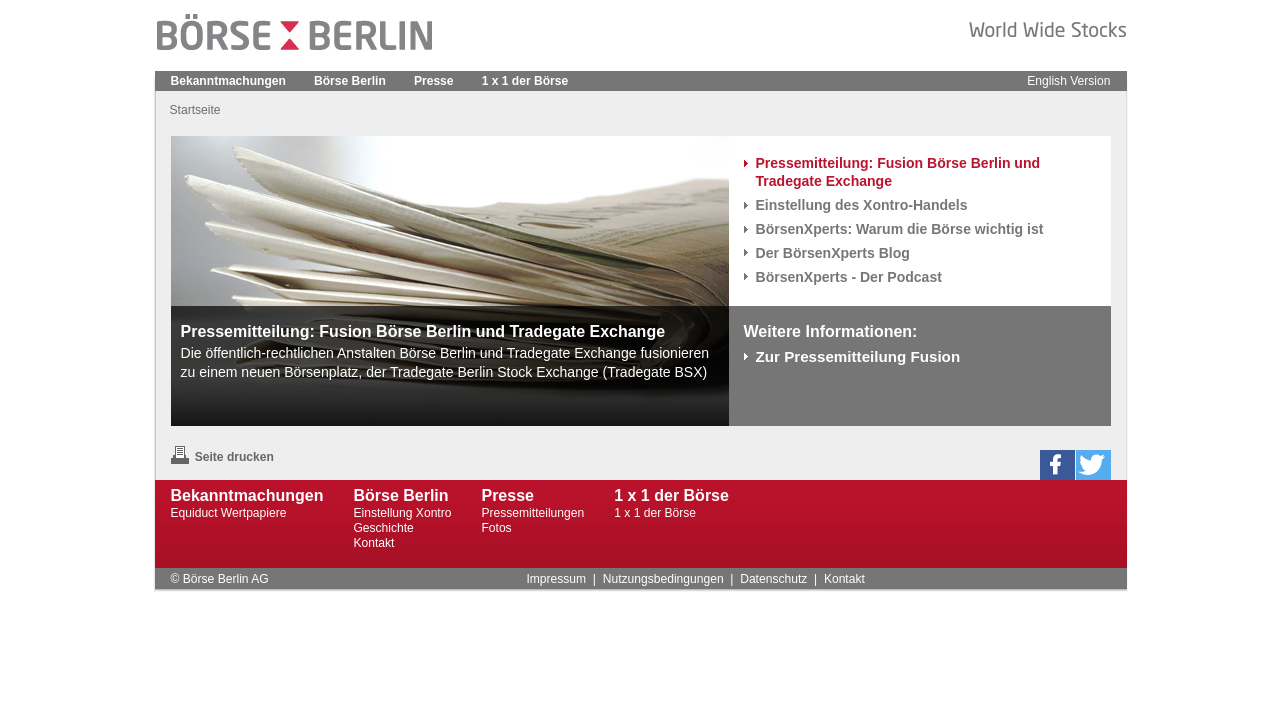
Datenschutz (773, 579)
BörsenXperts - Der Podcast (849, 277)
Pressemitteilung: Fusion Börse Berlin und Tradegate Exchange (898, 172)
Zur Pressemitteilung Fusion (858, 356)
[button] (1057, 465)
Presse (434, 81)
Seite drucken (222, 457)
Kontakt (373, 543)
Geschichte (383, 528)
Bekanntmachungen (228, 81)
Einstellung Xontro (402, 513)
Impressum (556, 579)
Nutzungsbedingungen (663, 579)
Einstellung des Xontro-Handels (862, 205)
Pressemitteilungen (532, 513)
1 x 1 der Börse (525, 81)
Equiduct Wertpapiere (229, 513)
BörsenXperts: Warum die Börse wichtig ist (900, 229)
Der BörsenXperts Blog (833, 253)
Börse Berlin (350, 81)
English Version (1068, 81)
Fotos (496, 528)
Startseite (195, 110)
